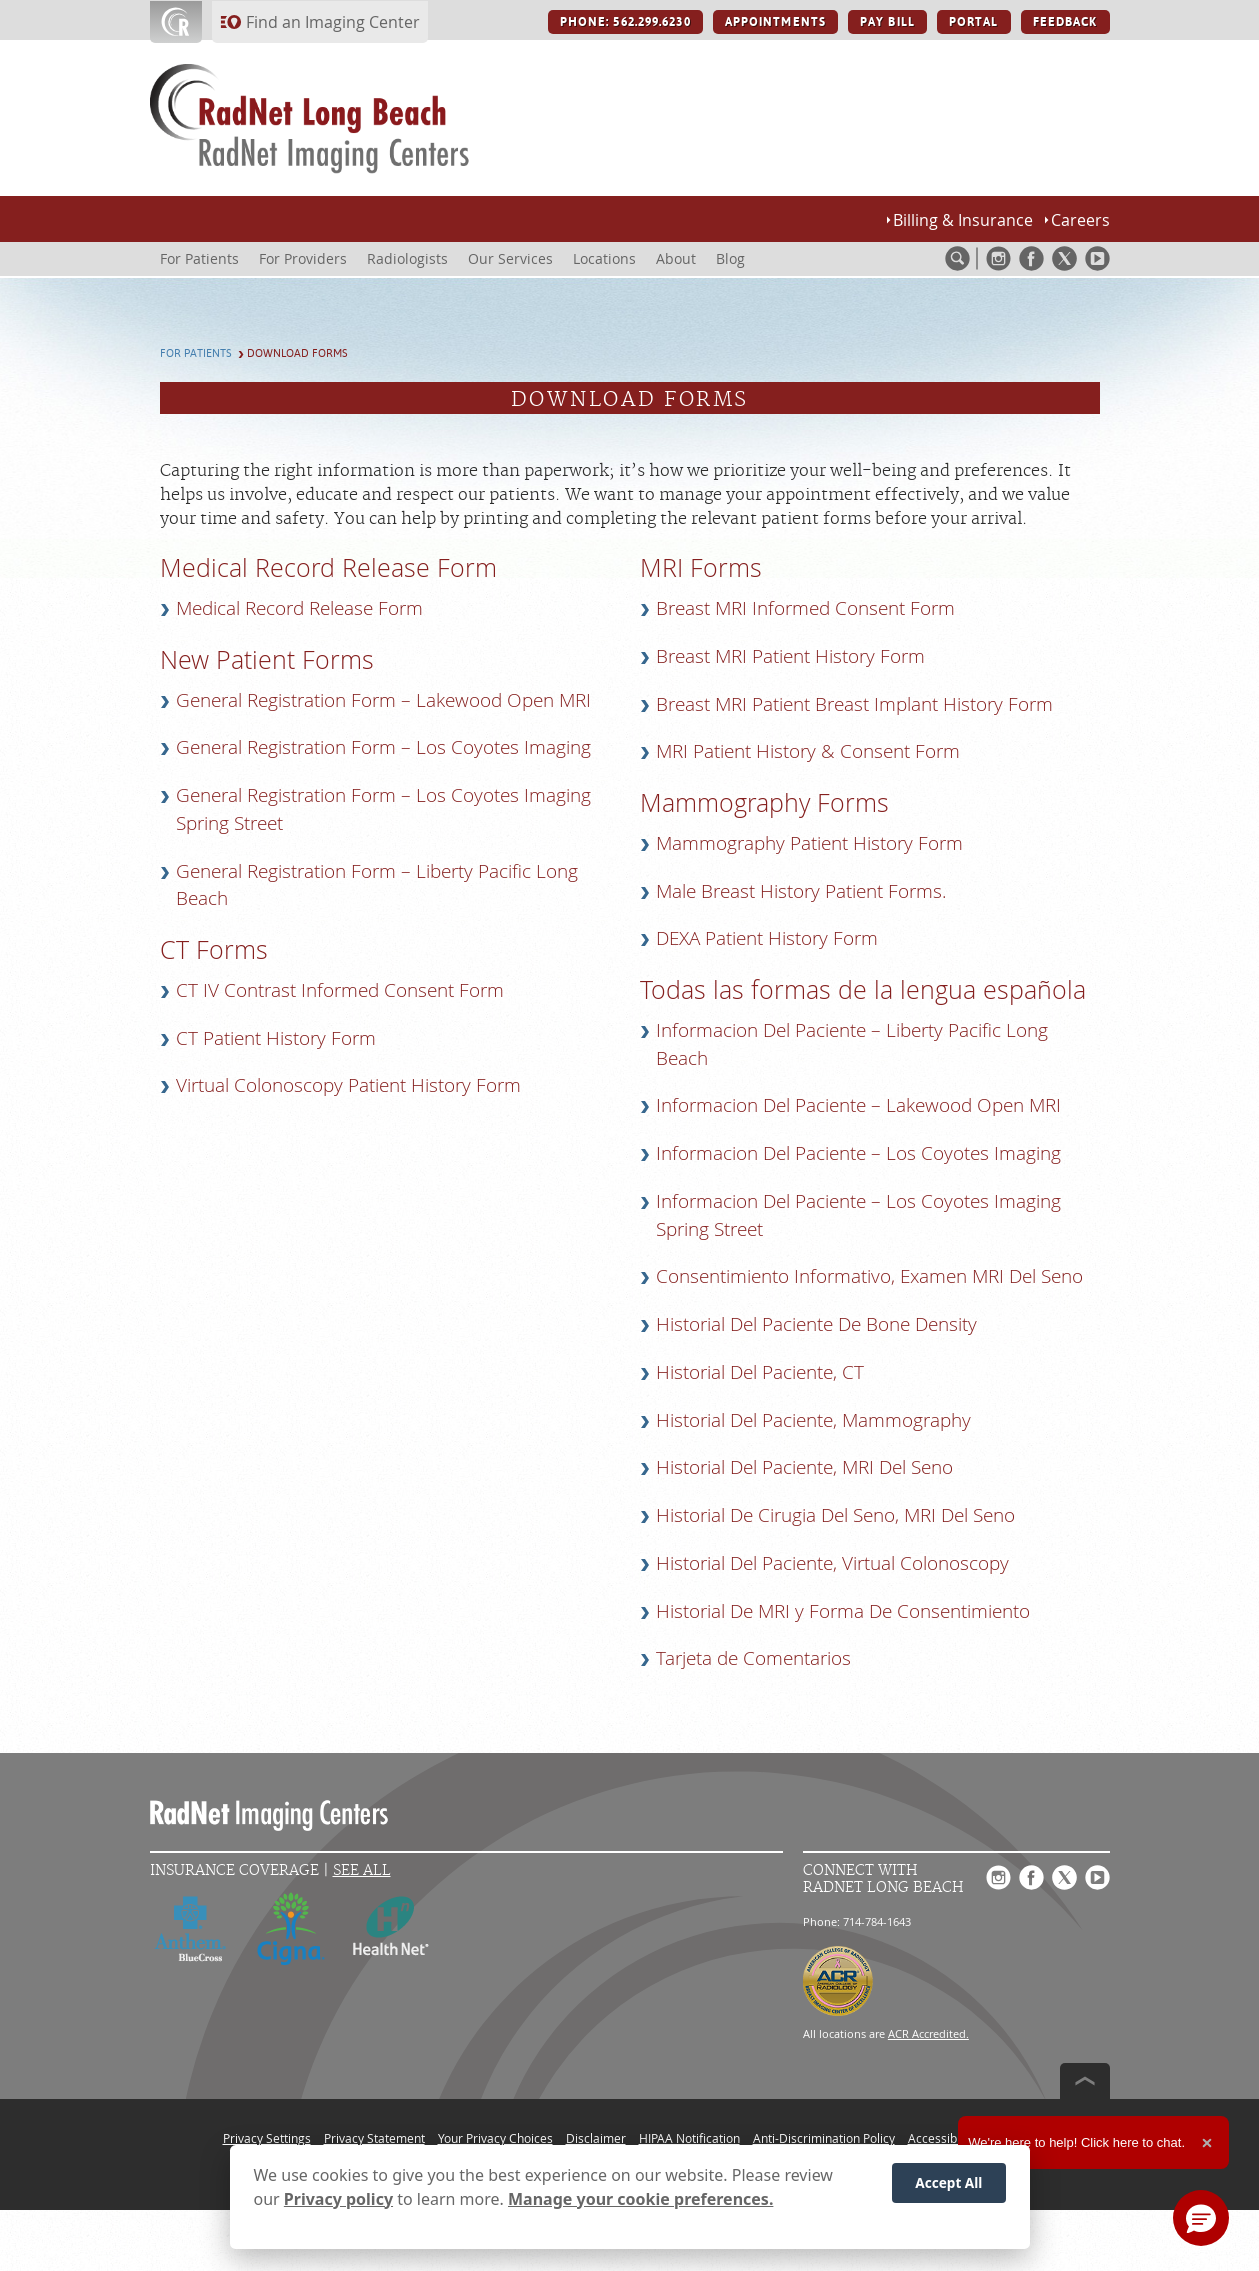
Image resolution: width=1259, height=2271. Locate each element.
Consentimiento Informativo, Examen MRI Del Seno (869, 1276)
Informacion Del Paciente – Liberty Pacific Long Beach (852, 1044)
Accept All (948, 2182)
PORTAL (974, 22)
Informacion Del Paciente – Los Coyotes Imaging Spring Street (858, 1215)
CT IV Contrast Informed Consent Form (340, 990)
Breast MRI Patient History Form (790, 656)
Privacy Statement (374, 2138)
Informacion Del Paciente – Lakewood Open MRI (858, 1105)
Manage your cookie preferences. (640, 2199)
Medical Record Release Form (299, 608)
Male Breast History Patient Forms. (801, 891)
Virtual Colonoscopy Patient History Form (348, 1085)
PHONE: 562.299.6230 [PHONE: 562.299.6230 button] (625, 22)
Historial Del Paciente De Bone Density (816, 1324)
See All (362, 1870)
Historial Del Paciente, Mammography (813, 1420)
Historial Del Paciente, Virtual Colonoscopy (832, 1563)
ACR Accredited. (928, 2033)
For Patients (196, 353)
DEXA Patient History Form (767, 938)
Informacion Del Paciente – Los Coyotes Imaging (858, 1153)
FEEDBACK (1065, 22)
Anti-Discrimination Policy (824, 2138)
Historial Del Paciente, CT (760, 1372)
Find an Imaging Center (333, 22)
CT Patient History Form (276, 1038)
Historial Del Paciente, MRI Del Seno (804, 1467)
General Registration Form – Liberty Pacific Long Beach (377, 885)
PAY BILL (887, 22)
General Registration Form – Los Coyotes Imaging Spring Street (383, 809)
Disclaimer (596, 2138)
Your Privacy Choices (495, 2138)
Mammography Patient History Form (809, 843)
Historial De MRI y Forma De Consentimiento (843, 1611)
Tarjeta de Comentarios (753, 1658)
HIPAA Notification (689, 2138)
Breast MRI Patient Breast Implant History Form (854, 704)
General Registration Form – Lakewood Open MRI (383, 700)
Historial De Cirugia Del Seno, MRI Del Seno (835, 1515)
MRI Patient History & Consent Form (808, 751)
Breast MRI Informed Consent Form (805, 608)
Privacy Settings (267, 2138)
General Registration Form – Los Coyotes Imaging (383, 747)
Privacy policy (338, 2199)
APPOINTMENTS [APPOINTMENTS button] (775, 22)
